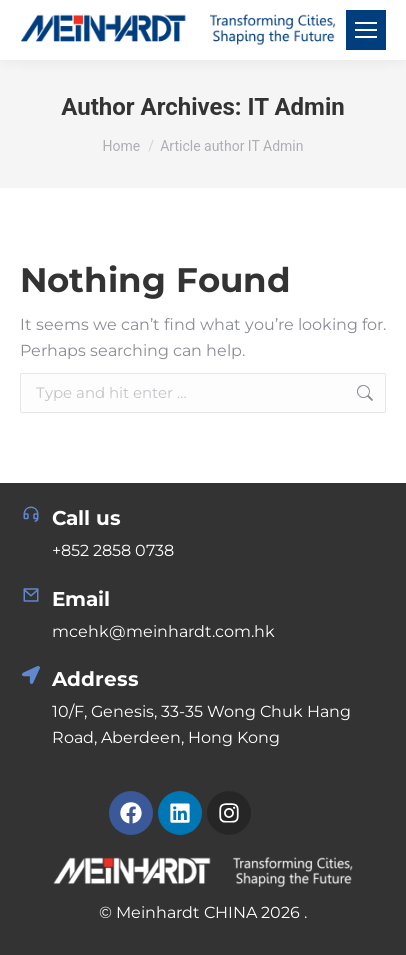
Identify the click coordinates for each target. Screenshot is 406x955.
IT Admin (296, 107)
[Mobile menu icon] (366, 30)
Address (95, 679)
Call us (86, 518)
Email (81, 599)
